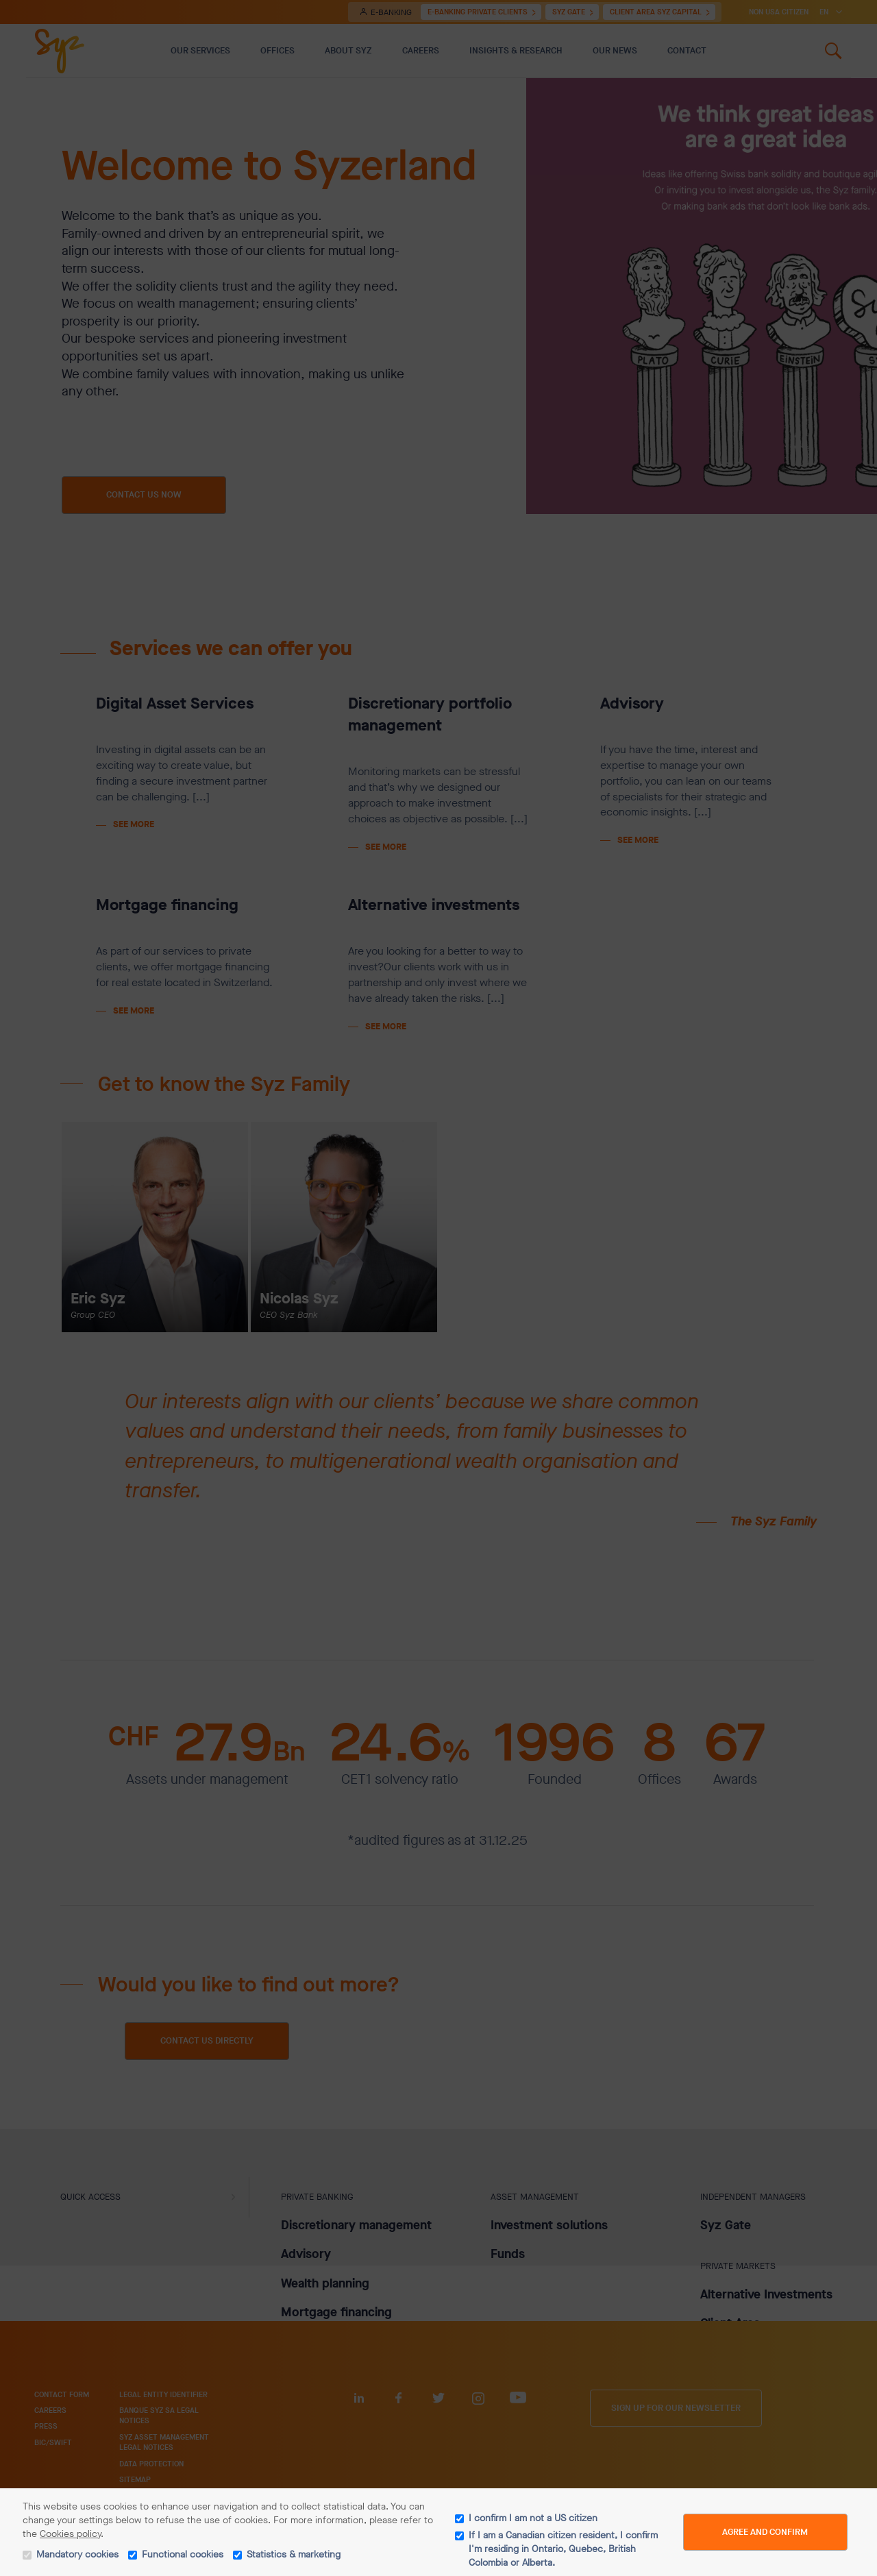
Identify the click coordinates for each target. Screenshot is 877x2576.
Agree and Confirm (765, 2532)
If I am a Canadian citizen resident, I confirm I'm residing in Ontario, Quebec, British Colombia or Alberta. (563, 2549)
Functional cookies (182, 2554)
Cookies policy (70, 2533)
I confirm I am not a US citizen (533, 2518)
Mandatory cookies (77, 2554)
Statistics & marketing (294, 2554)
